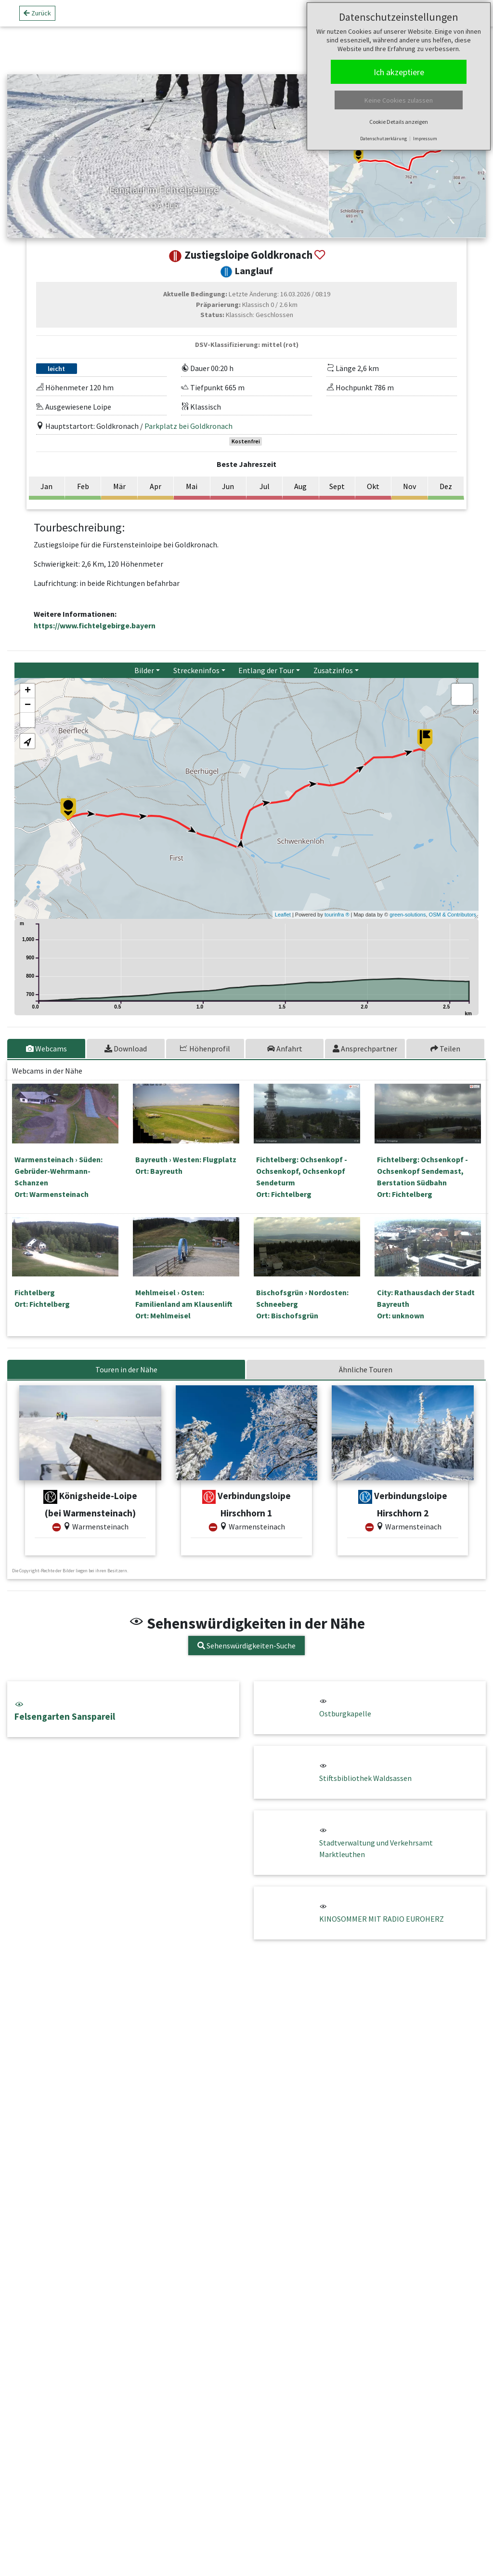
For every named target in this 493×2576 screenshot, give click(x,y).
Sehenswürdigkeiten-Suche (246, 1645)
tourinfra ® (337, 914)
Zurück (37, 13)
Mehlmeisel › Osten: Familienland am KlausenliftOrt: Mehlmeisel (184, 1304)
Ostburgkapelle (345, 1713)
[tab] (47, 1048)
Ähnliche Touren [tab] (365, 1369)
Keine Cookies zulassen (398, 100)
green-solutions (407, 914)
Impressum (425, 138)
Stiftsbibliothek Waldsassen (365, 1778)
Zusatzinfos (333, 670)
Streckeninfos (196, 670)
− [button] (28, 705)
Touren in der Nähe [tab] (126, 1369)
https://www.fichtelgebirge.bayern (95, 625)
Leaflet (283, 914)
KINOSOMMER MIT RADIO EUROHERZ (381, 1919)
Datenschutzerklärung (383, 138)
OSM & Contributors (452, 914)
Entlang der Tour (266, 670)
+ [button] (28, 691)
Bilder (144, 670)
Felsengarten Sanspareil (123, 1711)
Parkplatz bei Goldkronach (188, 426)
